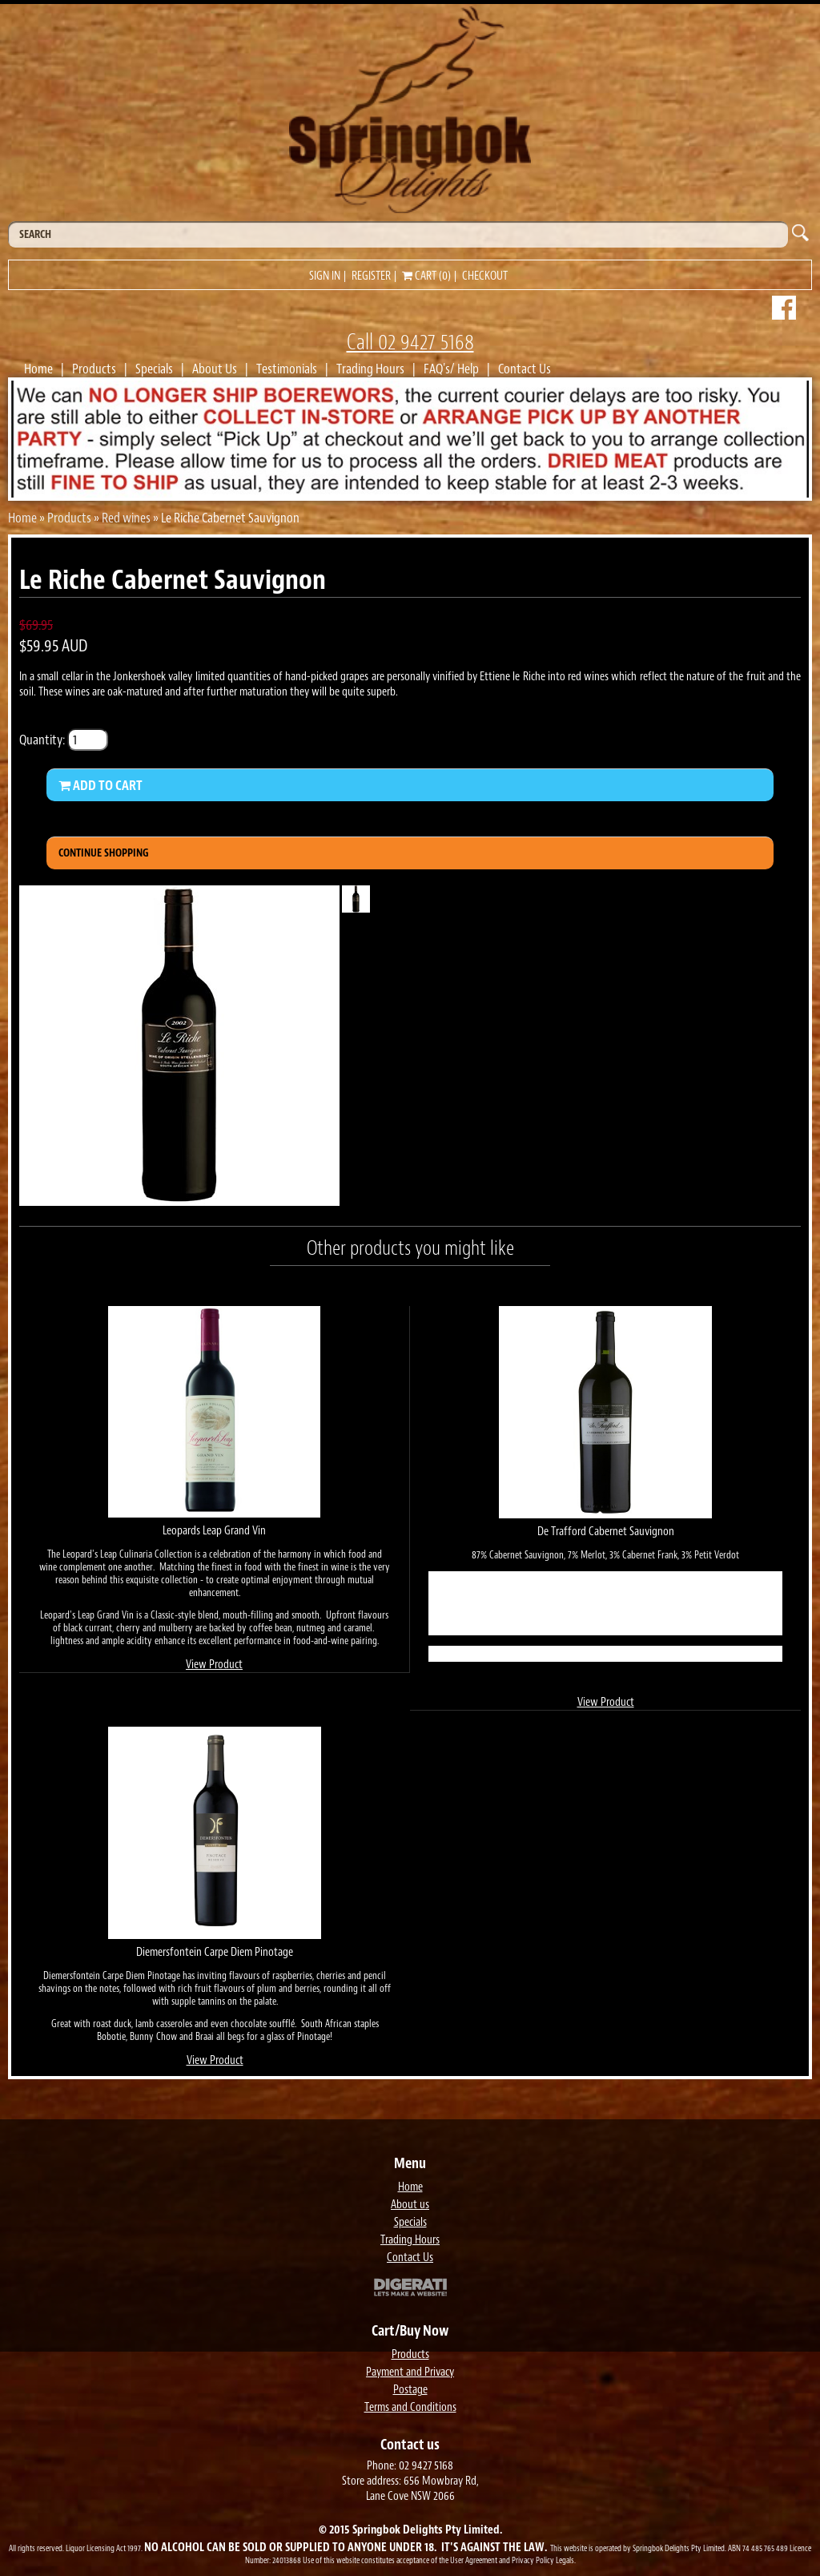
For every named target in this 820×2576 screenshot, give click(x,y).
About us (410, 2204)
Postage (410, 2389)
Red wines (126, 517)
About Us (214, 368)
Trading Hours (370, 368)
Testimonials (286, 368)
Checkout (485, 276)
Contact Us (524, 368)
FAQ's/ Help (451, 368)
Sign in (324, 276)
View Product (214, 1664)
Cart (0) (426, 276)
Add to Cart (100, 785)
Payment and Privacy (410, 2372)
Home (38, 368)
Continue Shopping (103, 853)
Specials (154, 368)
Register (371, 276)
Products (94, 368)
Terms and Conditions (410, 2407)
